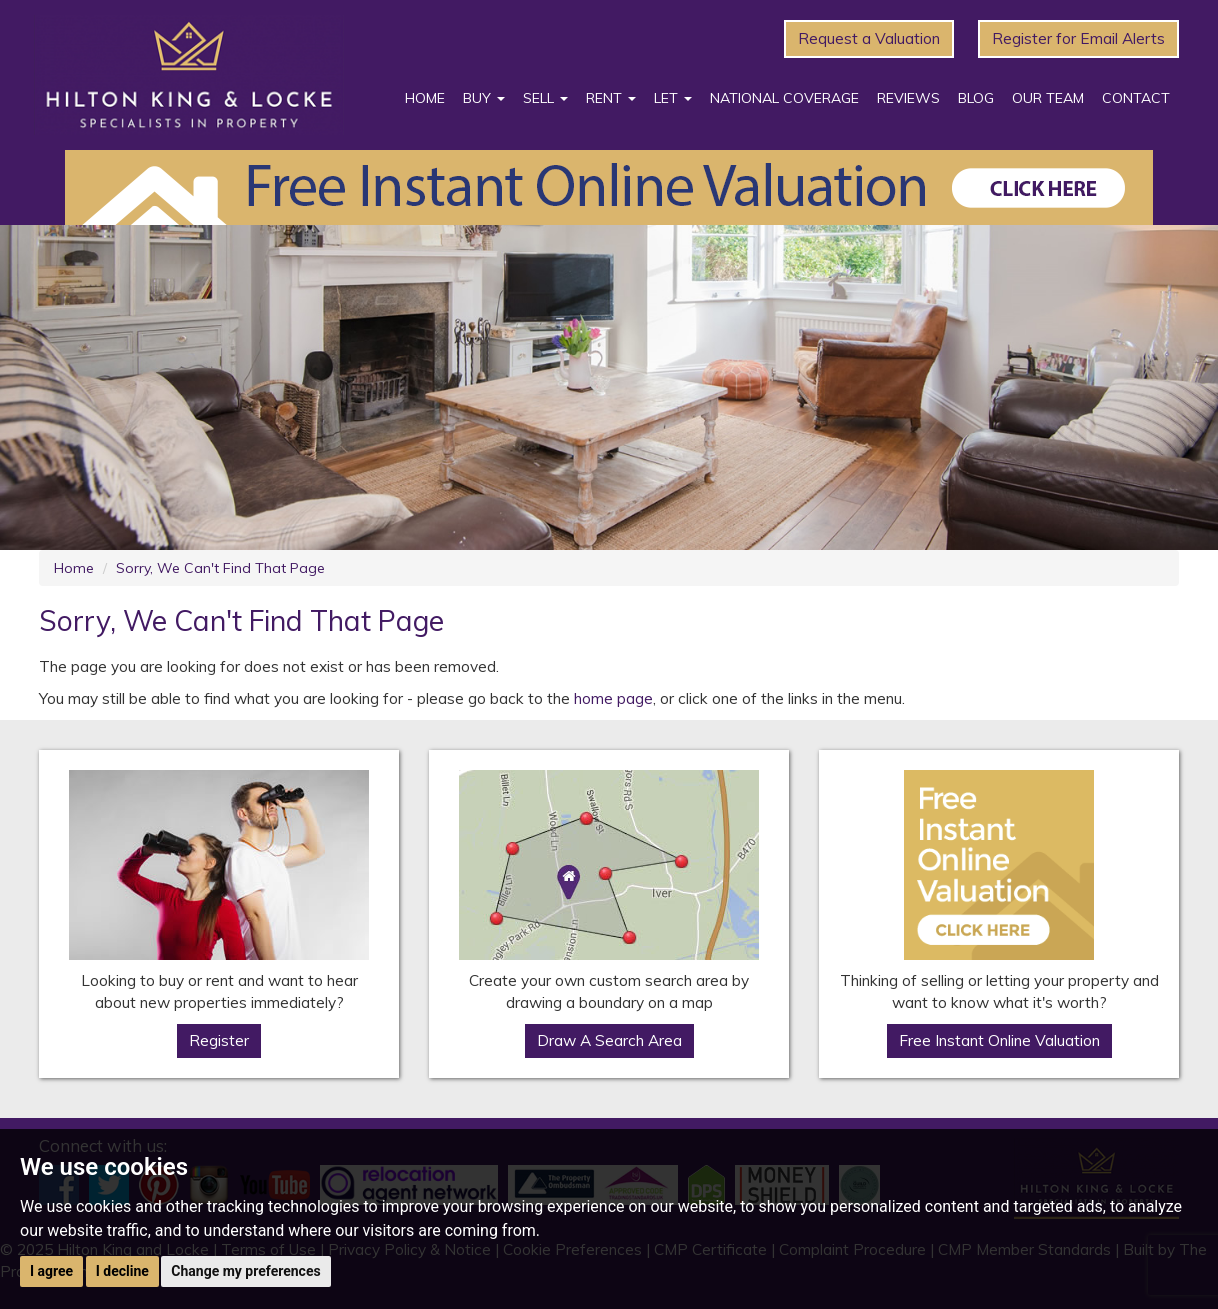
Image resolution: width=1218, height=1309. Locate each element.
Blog (976, 98)
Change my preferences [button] (245, 1271)
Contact (1136, 98)
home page (613, 698)
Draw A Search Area (609, 1040)
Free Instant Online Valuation (999, 1040)
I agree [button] (51, 1271)
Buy (484, 98)
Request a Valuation (869, 38)
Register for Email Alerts (1078, 38)
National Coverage (784, 98)
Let (673, 98)
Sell (545, 98)
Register (219, 1040)
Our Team (1048, 98)
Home (425, 98)
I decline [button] (122, 1271)
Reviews (908, 98)
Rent (611, 98)
